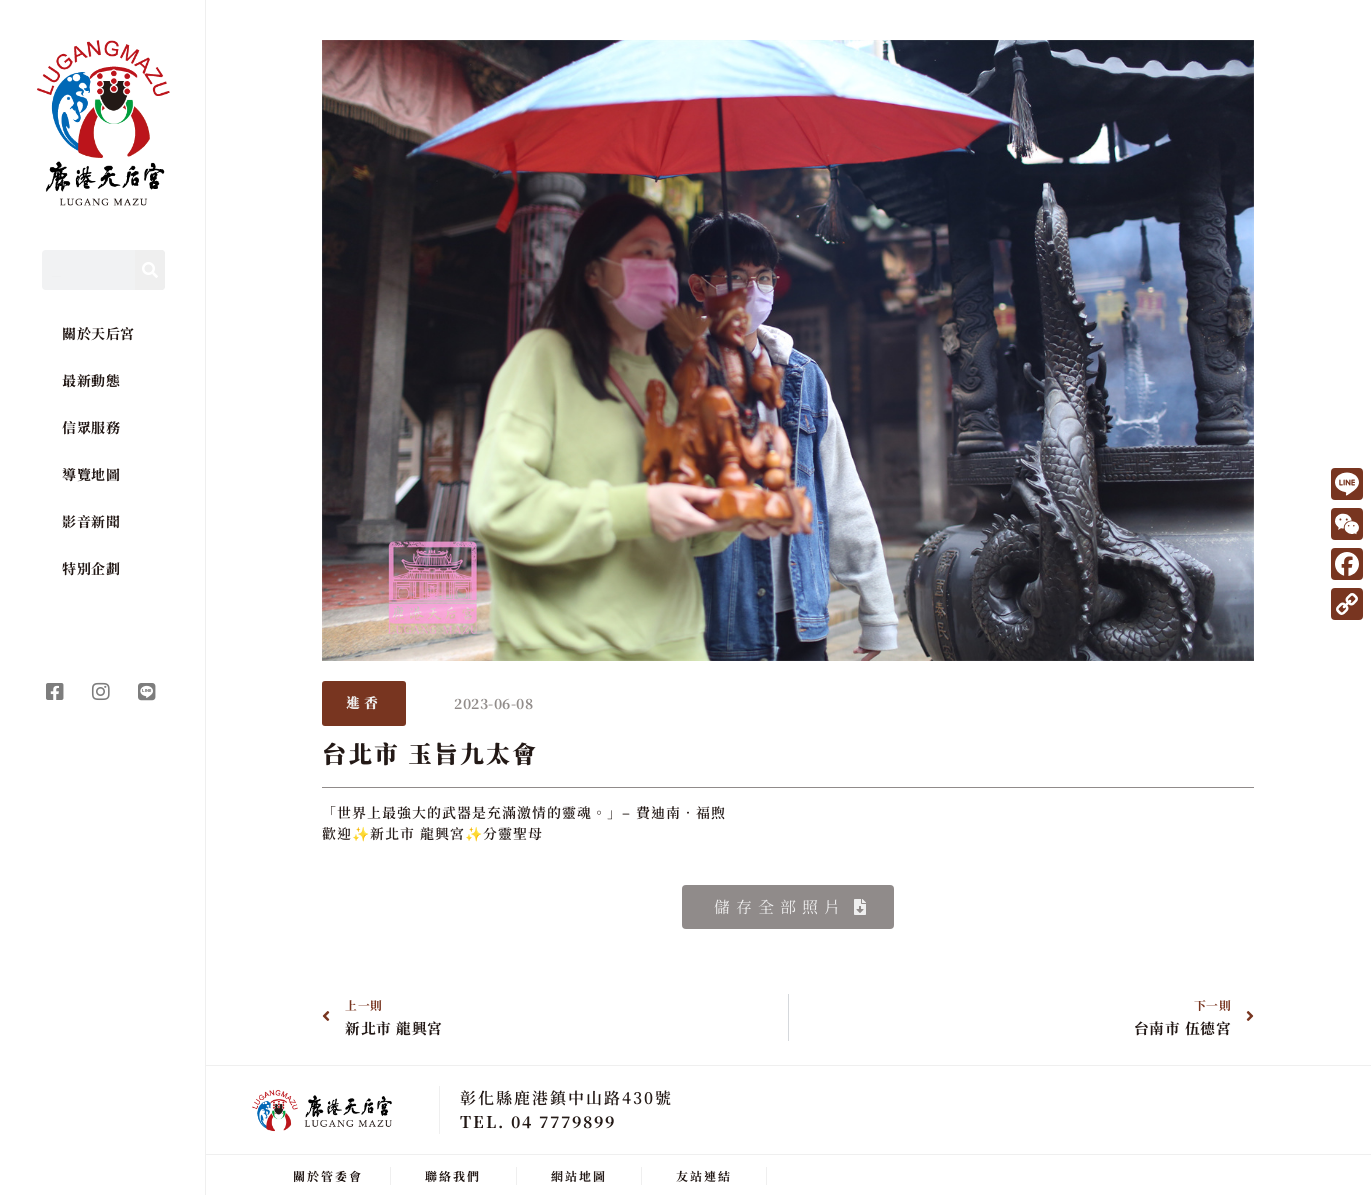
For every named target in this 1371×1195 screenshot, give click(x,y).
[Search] (150, 270)
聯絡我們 (453, 1172)
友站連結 (704, 1172)
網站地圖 (579, 1172)
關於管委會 (328, 1172)
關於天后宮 (98, 333)
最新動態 (91, 380)
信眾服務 (91, 427)
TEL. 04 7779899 (538, 1118)
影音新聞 (91, 521)
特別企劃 (91, 568)
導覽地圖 (91, 474)
